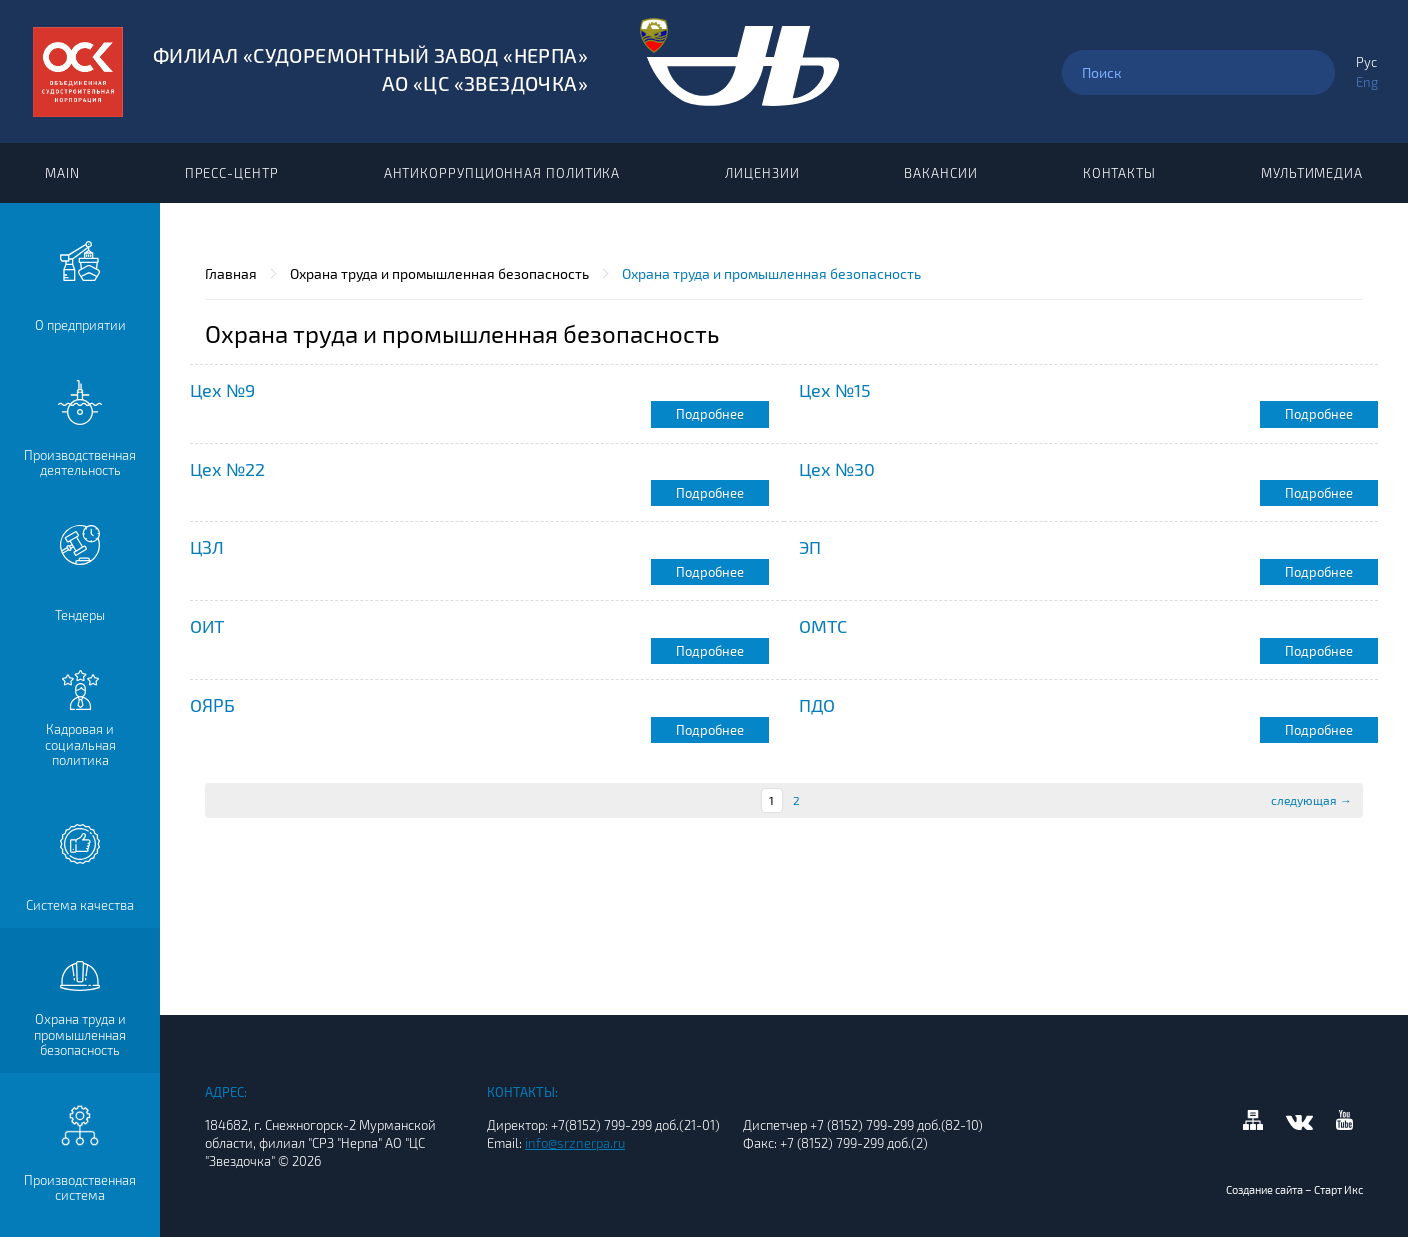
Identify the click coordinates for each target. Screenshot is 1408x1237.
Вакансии (940, 173)
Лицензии (762, 173)
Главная (231, 273)
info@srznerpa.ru (575, 1143)
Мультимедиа (1312, 173)
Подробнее (710, 414)
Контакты (1119, 173)
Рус (1366, 62)
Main (62, 173)
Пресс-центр (232, 173)
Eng (1367, 82)
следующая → (1311, 800)
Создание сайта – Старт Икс (1294, 1189)
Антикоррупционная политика (502, 173)
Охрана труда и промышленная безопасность (439, 273)
